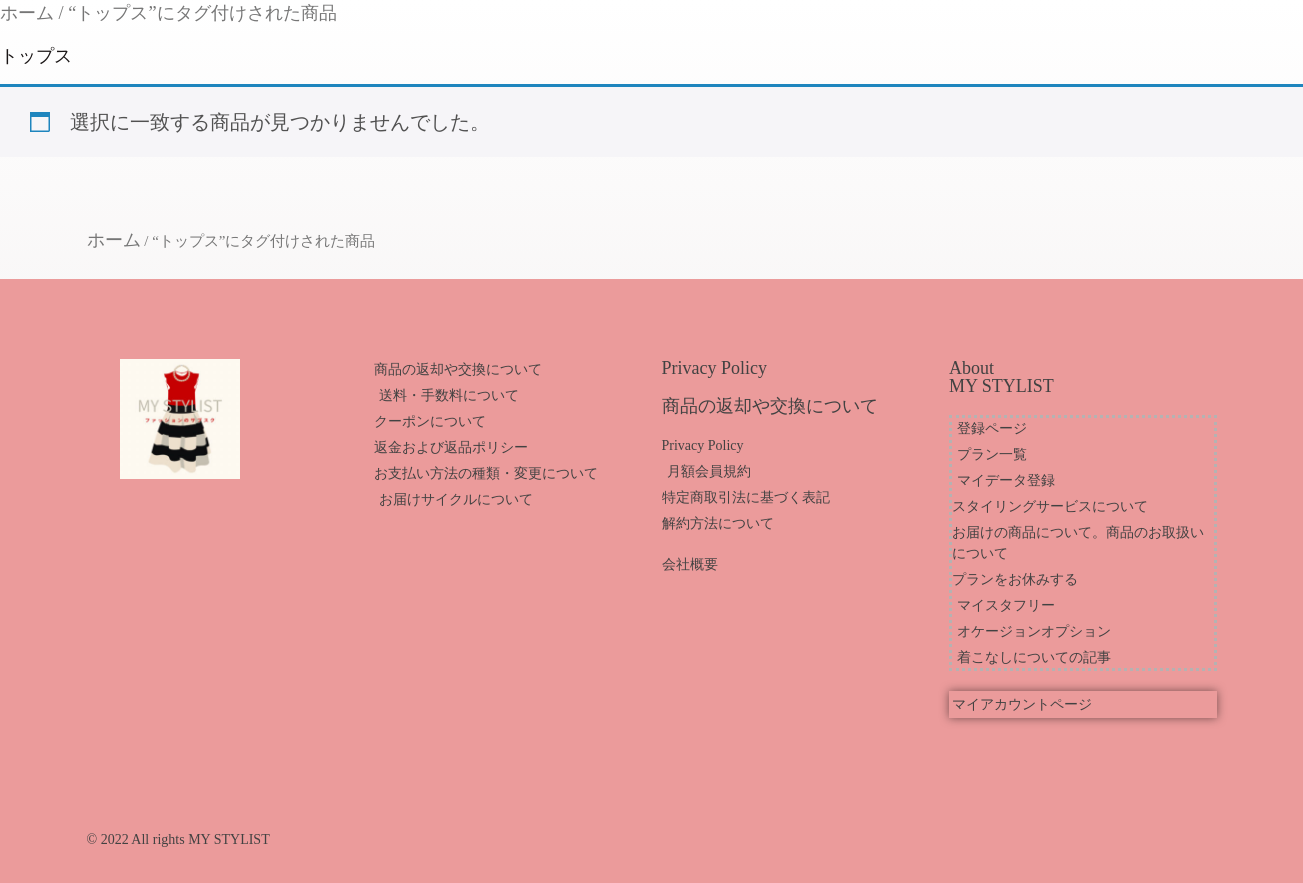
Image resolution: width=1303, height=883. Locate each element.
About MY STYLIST (1001, 377)
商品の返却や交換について (770, 406)
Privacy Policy (715, 368)
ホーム (27, 13)
